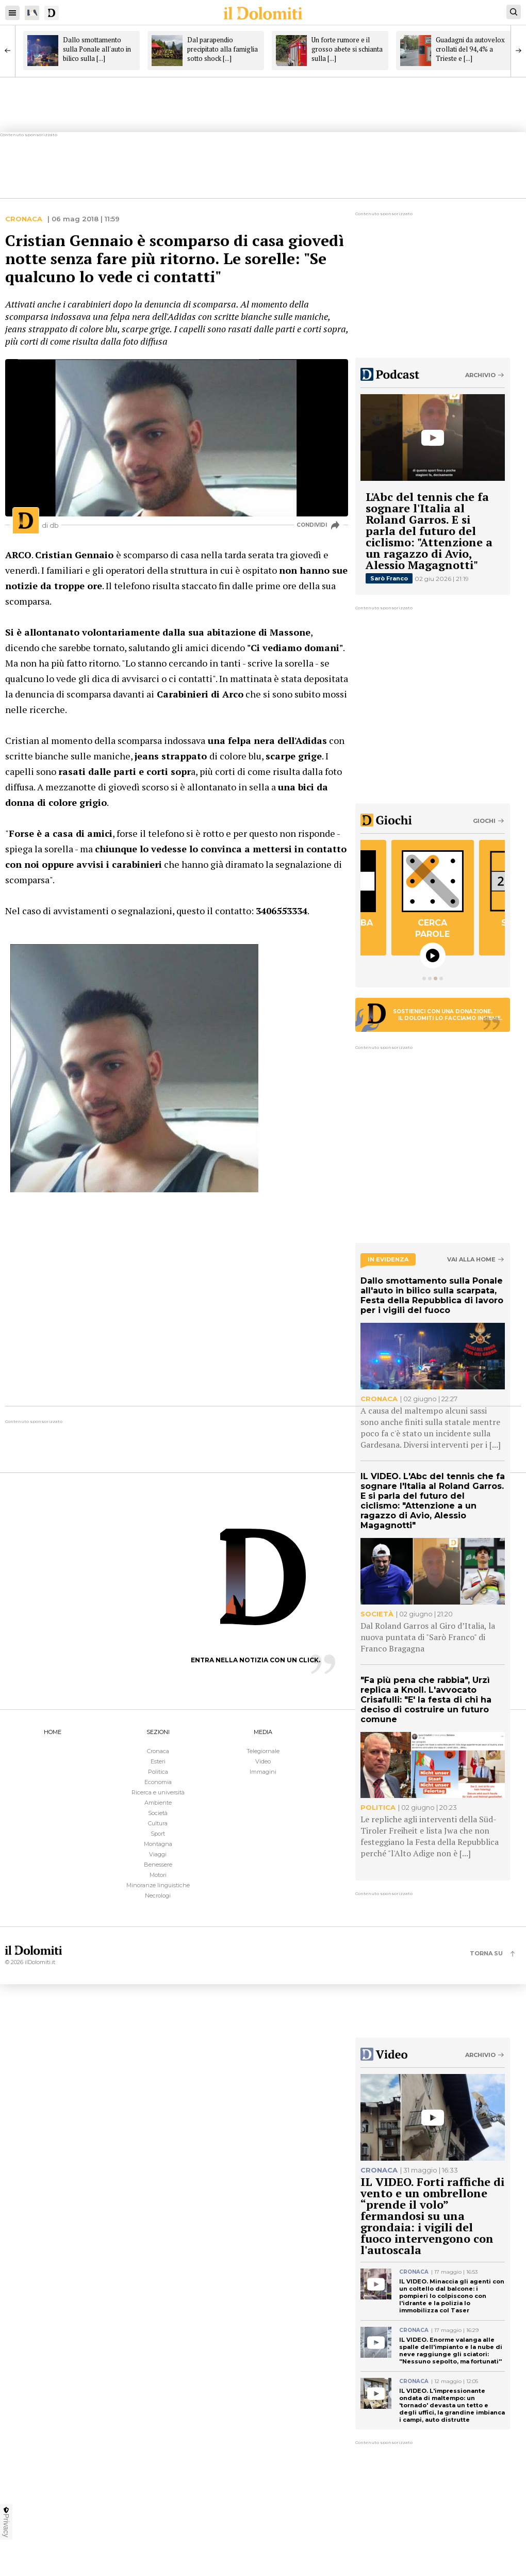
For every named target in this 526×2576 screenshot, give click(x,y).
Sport (158, 1833)
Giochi (484, 820)
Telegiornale (263, 1751)
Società (158, 1813)
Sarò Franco (389, 578)
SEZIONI (158, 1732)
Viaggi (158, 1854)
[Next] (518, 50)
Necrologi (158, 1895)
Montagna (158, 1844)
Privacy (6, 2521)
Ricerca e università (158, 1792)
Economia (158, 1782)
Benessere (158, 1864)
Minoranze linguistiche (158, 1885)
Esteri (158, 1761)
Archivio (480, 375)
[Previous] (7, 50)
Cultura (158, 1823)
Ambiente (158, 1802)
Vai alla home (471, 1259)
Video (263, 1761)
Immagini (263, 1771)
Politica (158, 1771)
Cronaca (23, 219)
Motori (158, 1874)
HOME (52, 1732)
